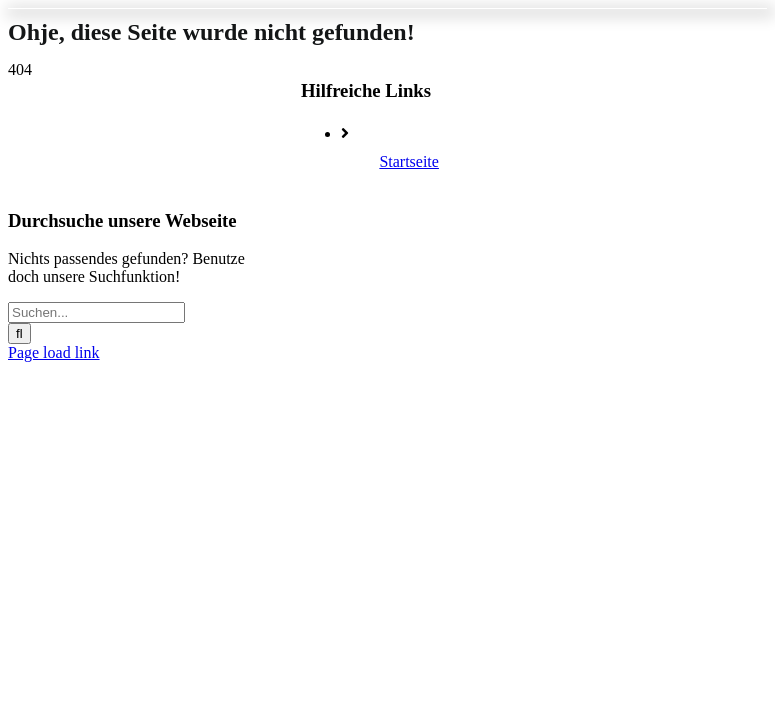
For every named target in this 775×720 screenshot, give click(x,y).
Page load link (54, 352)
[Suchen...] (96, 312)
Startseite (409, 161)
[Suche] (19, 333)
